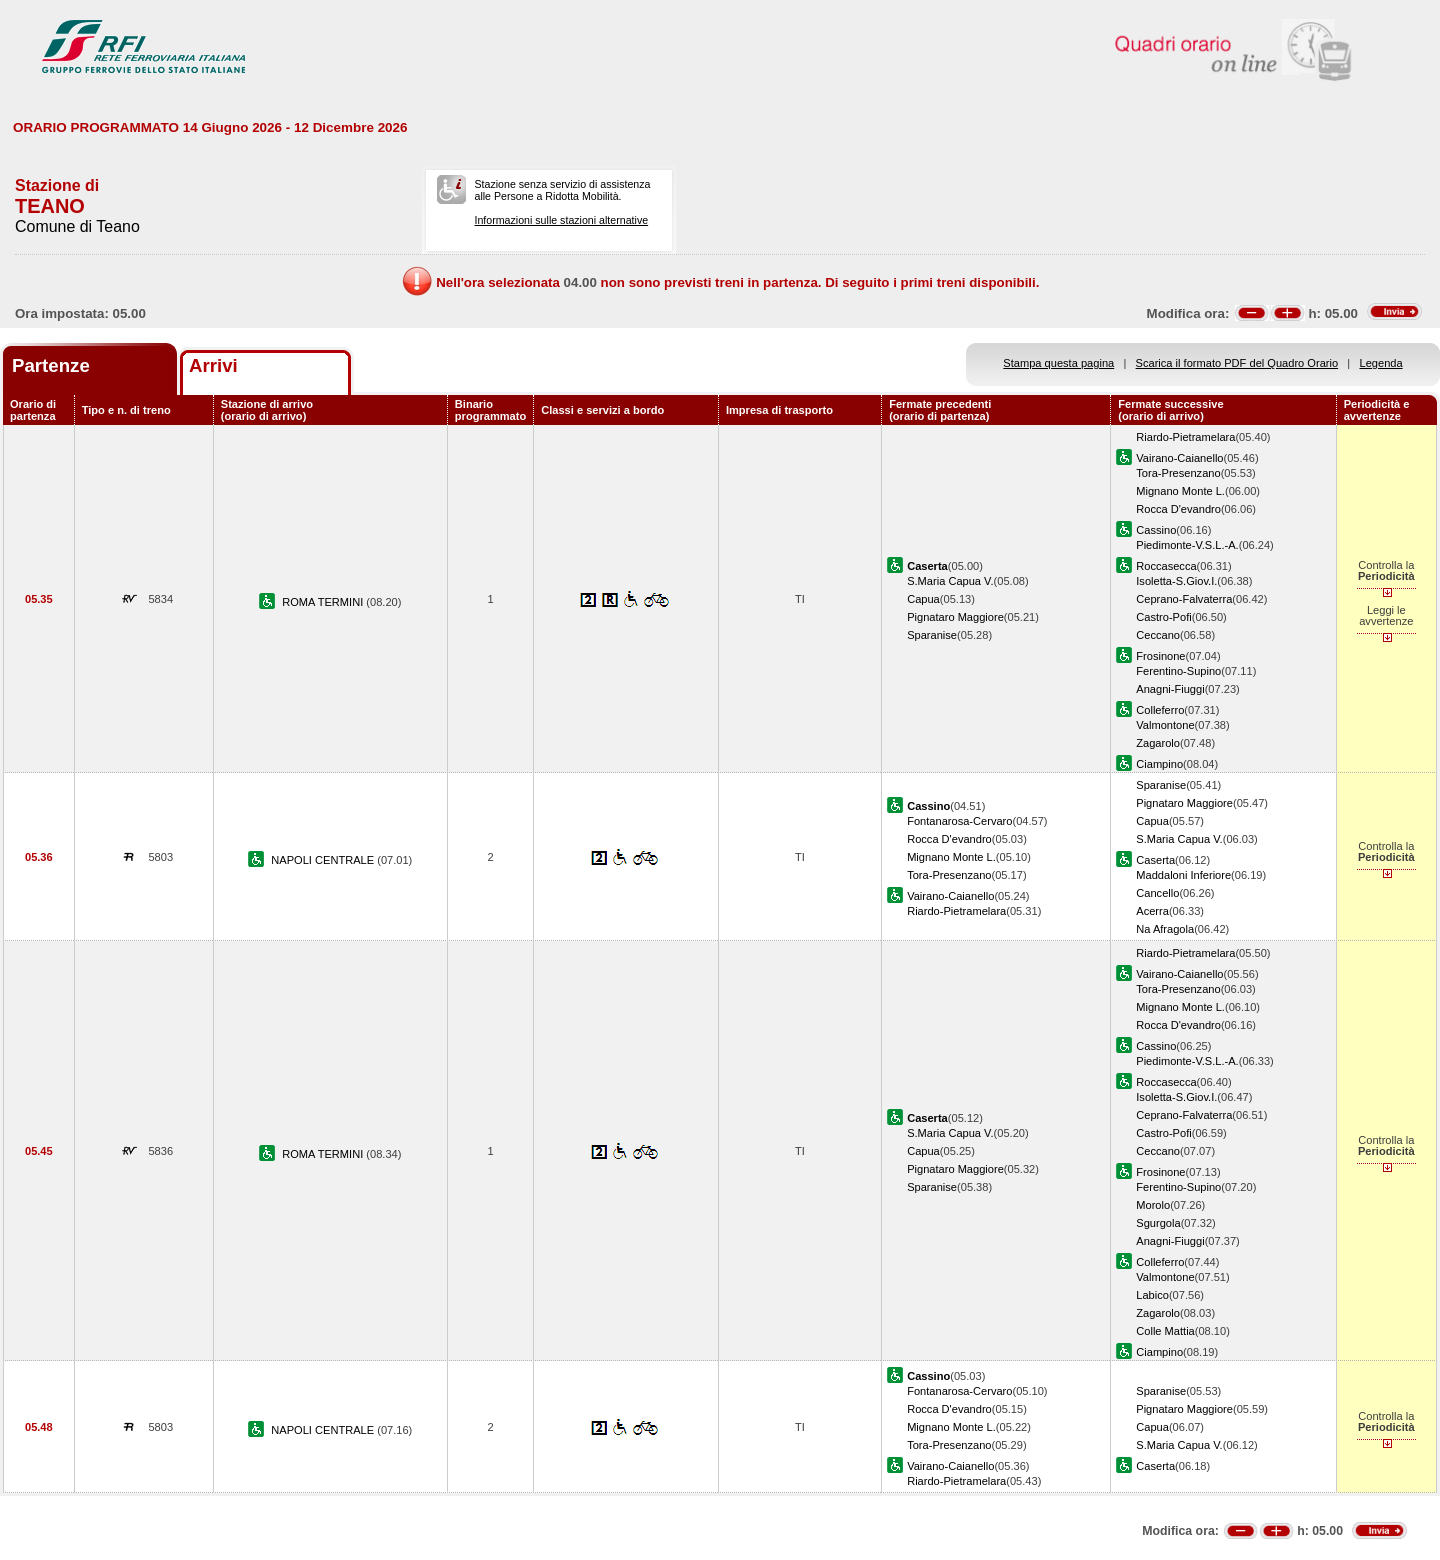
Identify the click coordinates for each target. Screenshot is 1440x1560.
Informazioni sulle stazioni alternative (561, 220)
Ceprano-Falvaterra (1184, 599)
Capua (923, 599)
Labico (1152, 1295)
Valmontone (1165, 725)
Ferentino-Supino (1178, 671)
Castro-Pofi (1163, 617)
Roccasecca (1166, 566)
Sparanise (932, 635)
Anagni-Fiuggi (1170, 689)
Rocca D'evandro (1178, 509)
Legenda (1381, 363)
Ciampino (1159, 764)
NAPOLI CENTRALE (324, 860)
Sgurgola (1158, 1223)
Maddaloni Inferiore (1183, 875)
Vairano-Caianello (1179, 458)
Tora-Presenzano (1178, 473)
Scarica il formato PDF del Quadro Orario (1237, 363)
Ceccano (1158, 635)
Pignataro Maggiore (955, 617)
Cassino (1156, 530)
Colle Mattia (1165, 1331)
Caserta (1155, 860)
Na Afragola (1165, 929)
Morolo (1153, 1205)
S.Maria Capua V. (950, 581)
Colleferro (1160, 710)
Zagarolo (1158, 743)
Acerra (1152, 911)
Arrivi (213, 365)
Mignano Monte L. (1180, 491)
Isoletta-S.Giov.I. (1176, 581)
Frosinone (1160, 656)
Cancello (1157, 893)
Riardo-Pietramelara (1185, 437)
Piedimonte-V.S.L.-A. (1187, 545)
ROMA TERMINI (324, 602)
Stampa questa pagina (1058, 363)
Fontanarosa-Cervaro (959, 821)
